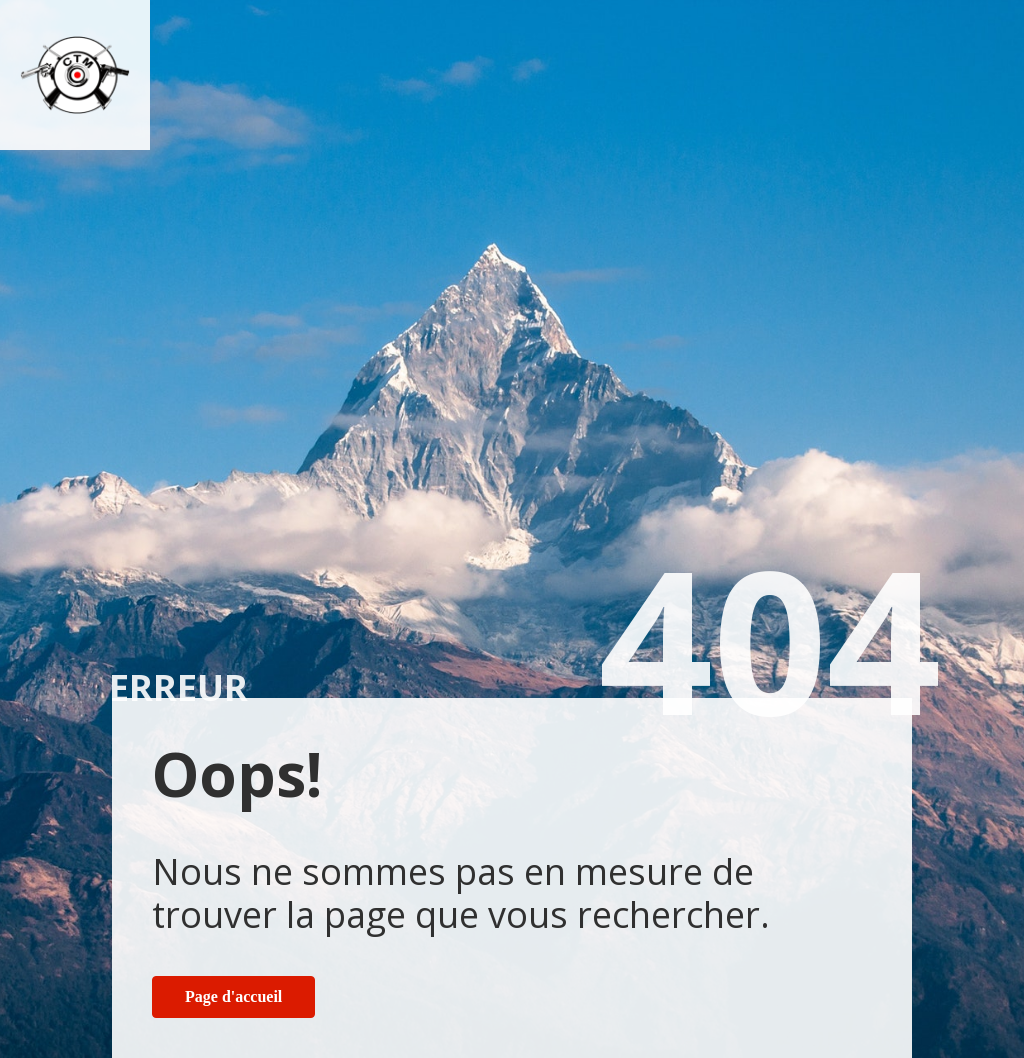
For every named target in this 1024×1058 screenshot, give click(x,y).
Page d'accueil (233, 996)
